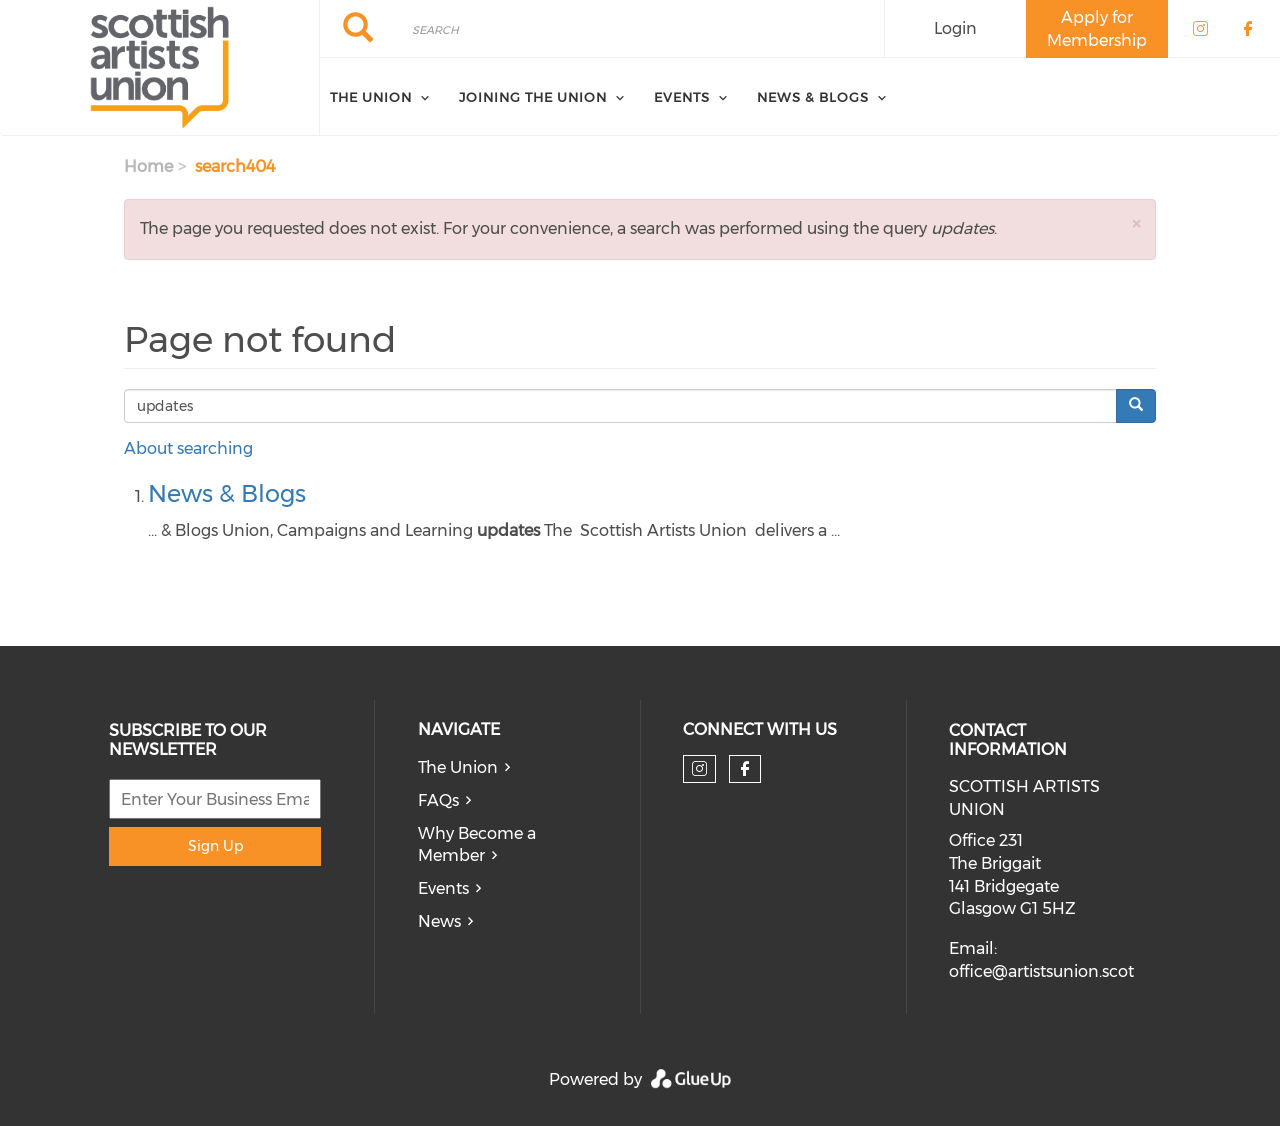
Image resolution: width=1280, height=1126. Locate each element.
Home (148, 166)
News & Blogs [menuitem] (813, 97)
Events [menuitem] (682, 97)
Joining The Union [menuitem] (533, 97)
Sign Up (215, 846)
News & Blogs (227, 493)
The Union (458, 767)
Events (443, 888)
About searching (188, 448)
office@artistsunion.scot (1041, 971)
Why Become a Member (477, 845)
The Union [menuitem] (371, 97)
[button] (1136, 223)
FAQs (438, 800)
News (439, 921)
